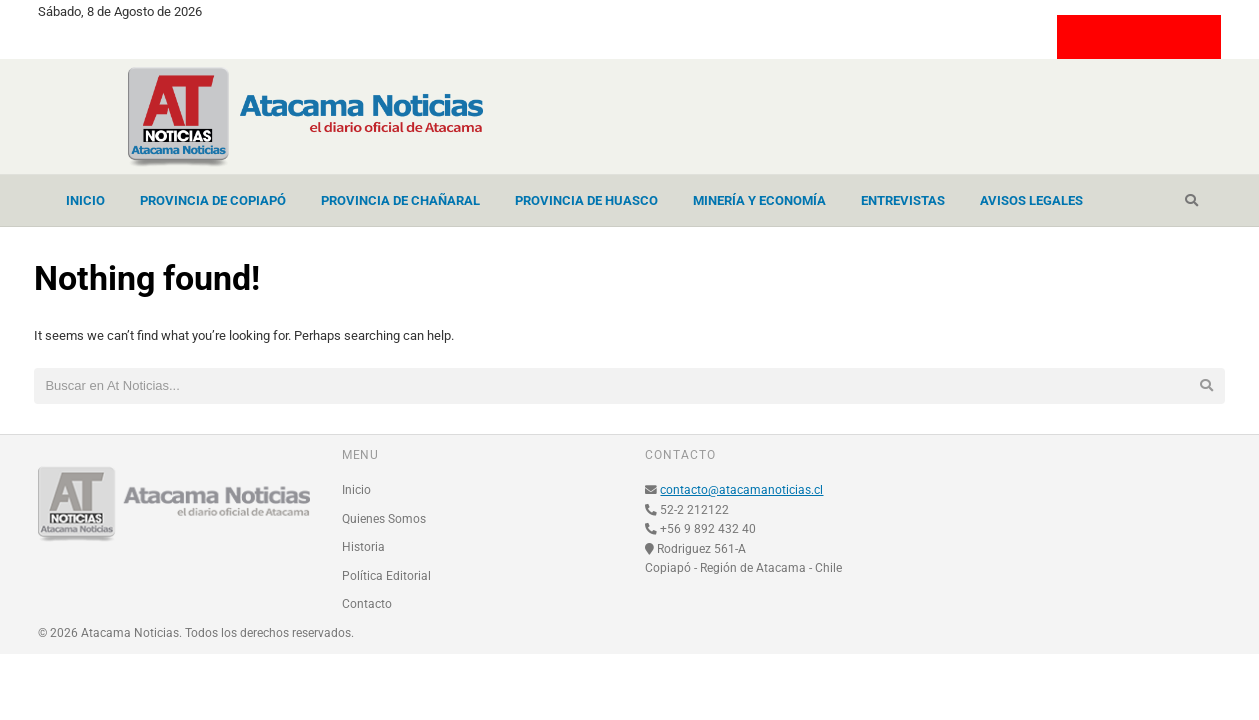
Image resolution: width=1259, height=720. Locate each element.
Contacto (367, 604)
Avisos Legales (1031, 200)
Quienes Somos (384, 519)
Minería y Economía (759, 200)
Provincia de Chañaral (400, 200)
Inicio (85, 200)
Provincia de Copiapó (213, 200)
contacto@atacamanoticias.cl (741, 490)
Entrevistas (903, 200)
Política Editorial (386, 576)
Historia (363, 547)
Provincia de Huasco (586, 200)
